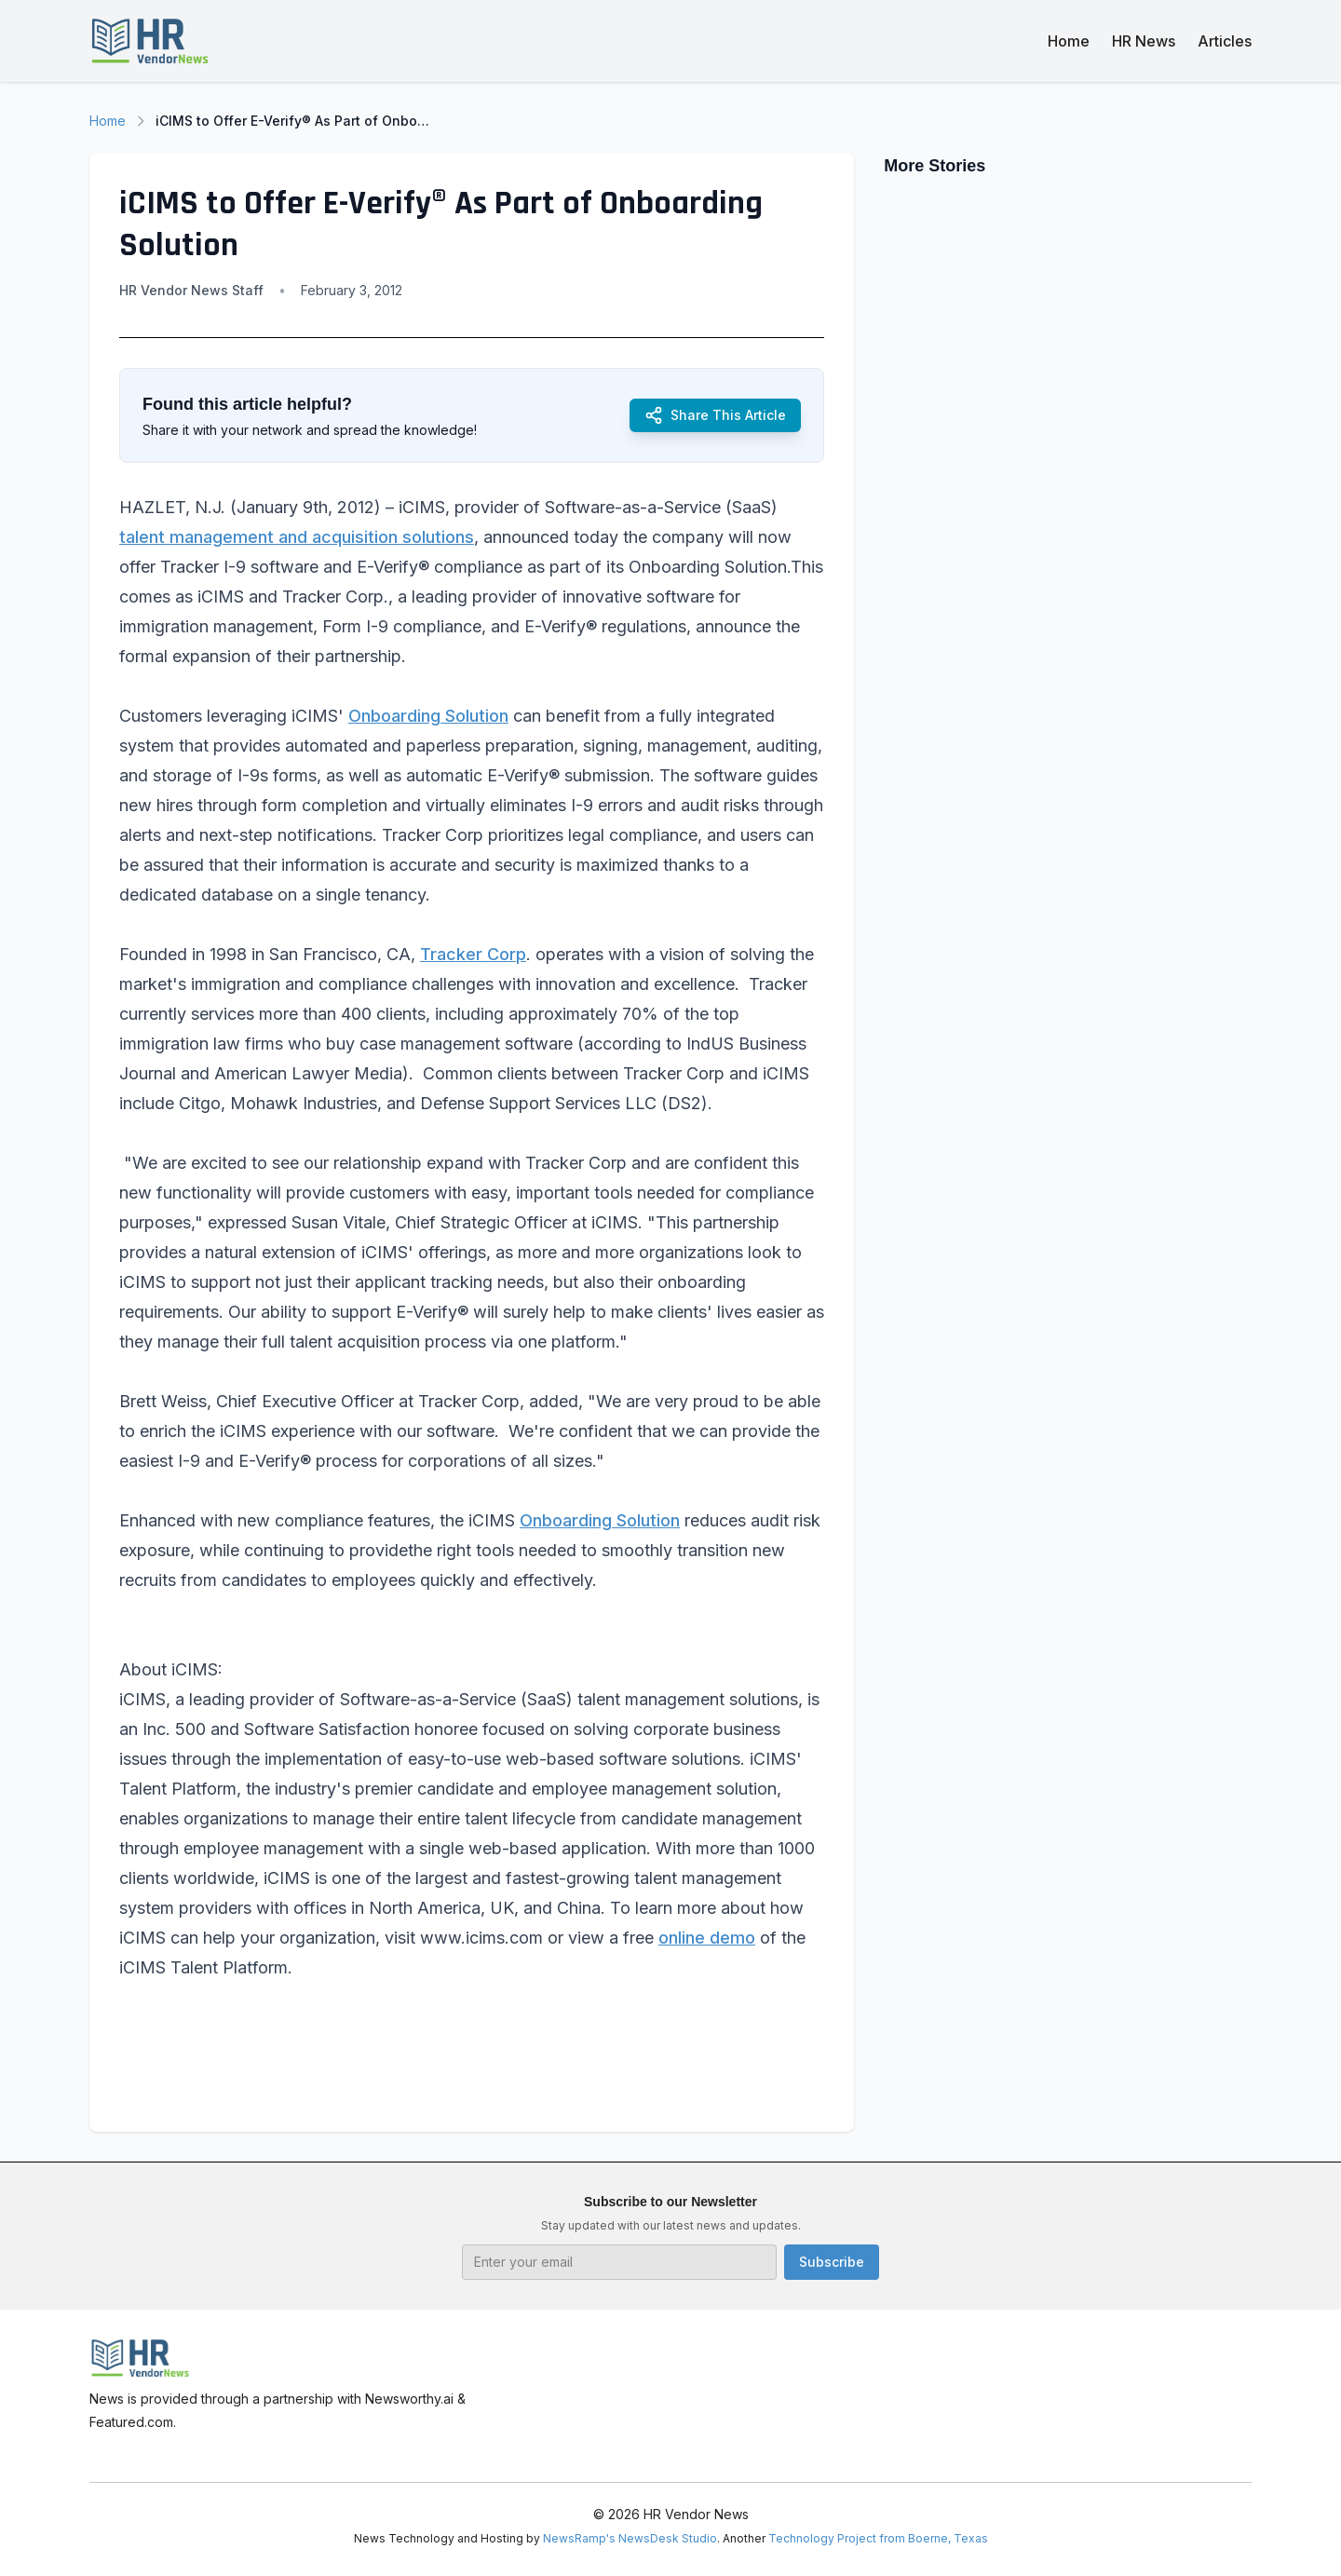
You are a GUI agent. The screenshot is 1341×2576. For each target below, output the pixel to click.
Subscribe (831, 2262)
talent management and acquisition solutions (296, 537)
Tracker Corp (473, 954)
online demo (706, 1937)
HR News (1143, 41)
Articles (1225, 41)
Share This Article (715, 415)
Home (1069, 41)
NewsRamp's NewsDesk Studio (630, 2538)
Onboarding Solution (428, 715)
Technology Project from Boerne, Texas (878, 2538)
